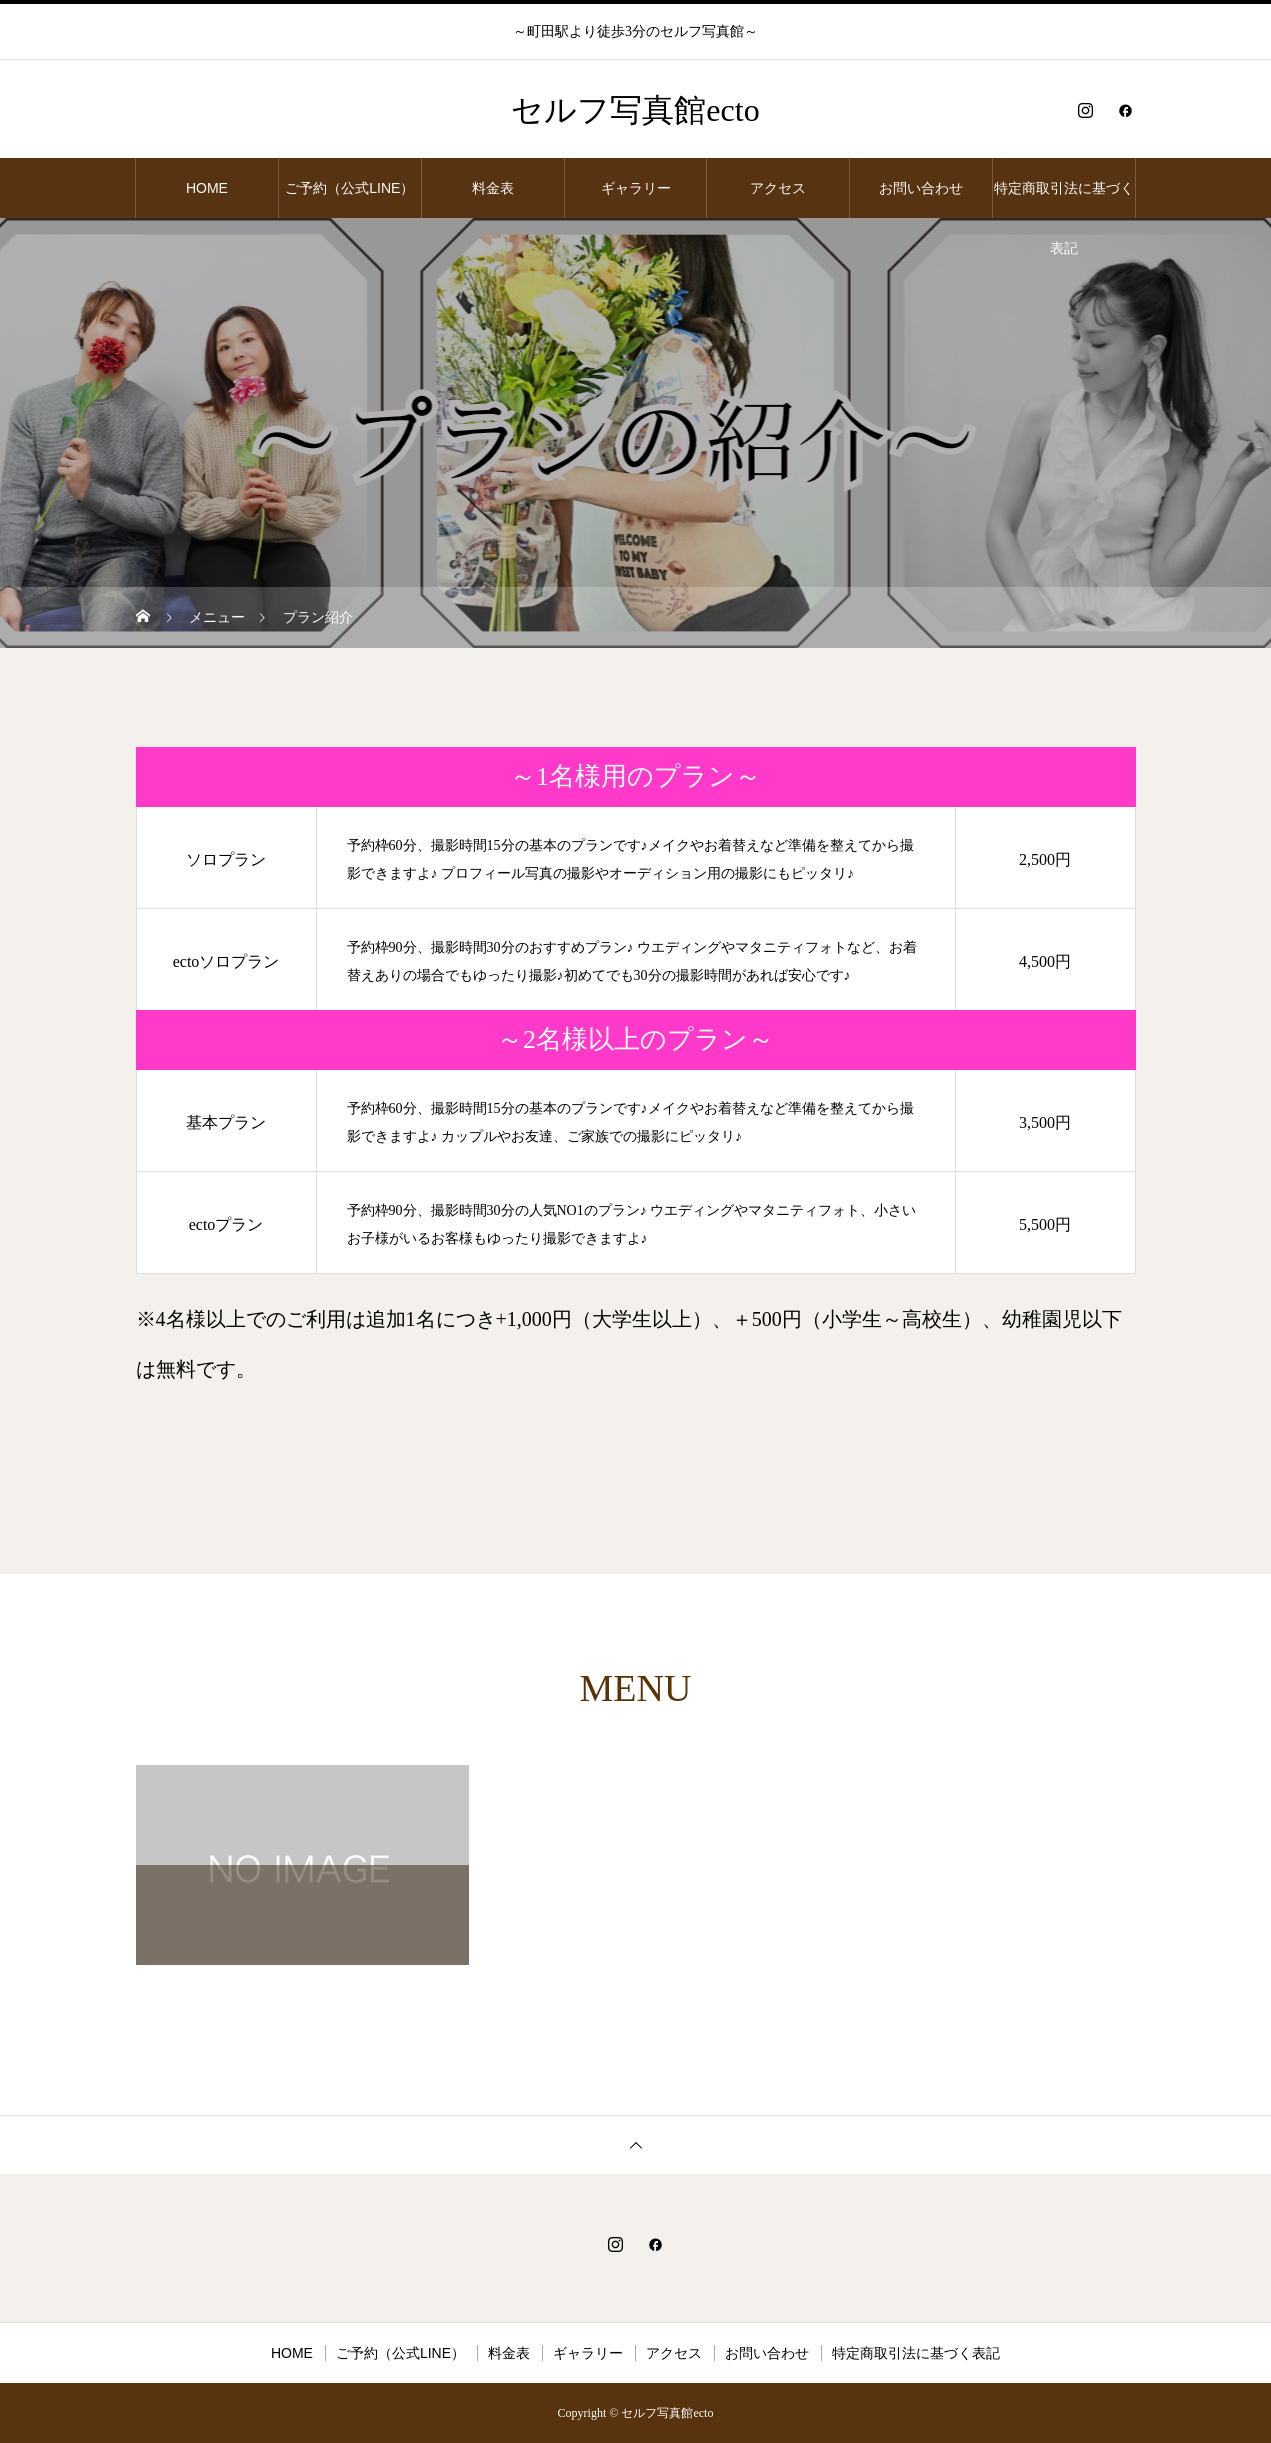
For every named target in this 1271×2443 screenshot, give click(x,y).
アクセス (778, 188)
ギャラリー (636, 188)
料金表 (493, 188)
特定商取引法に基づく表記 (1064, 199)
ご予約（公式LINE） (349, 188)
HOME (207, 188)
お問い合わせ (921, 188)
